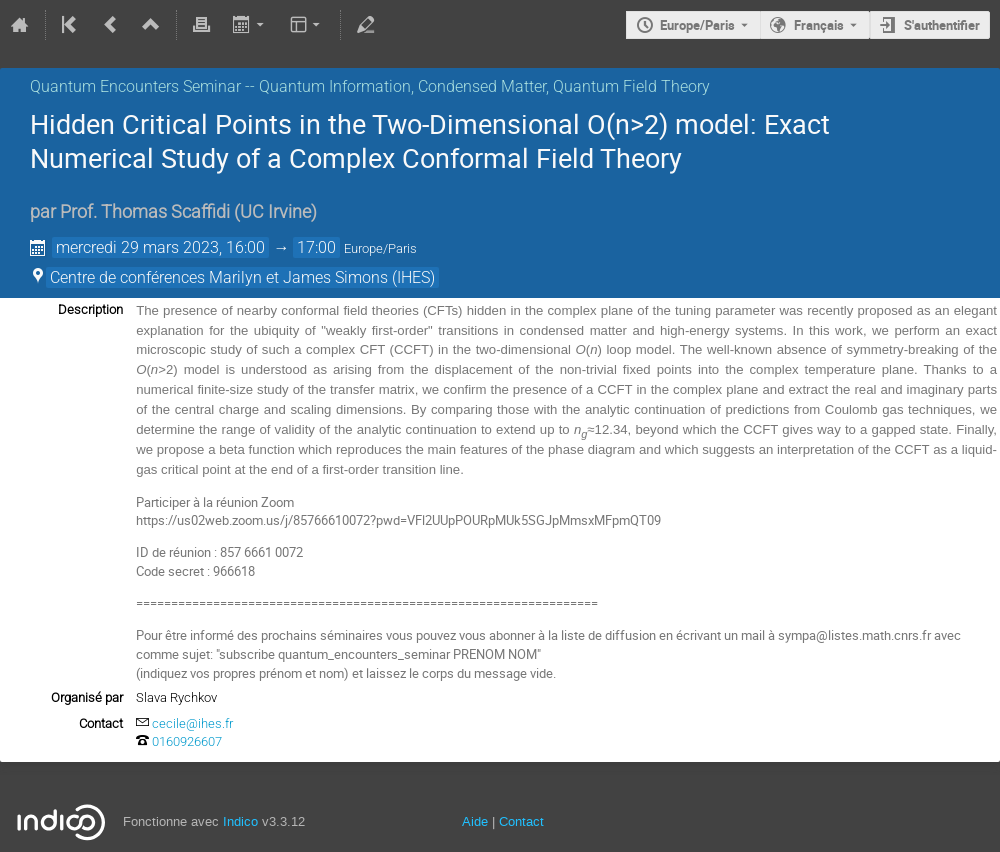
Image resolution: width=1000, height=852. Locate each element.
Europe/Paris (697, 25)
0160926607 (187, 741)
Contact (521, 821)
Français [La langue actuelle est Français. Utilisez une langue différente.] (819, 25)
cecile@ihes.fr (192, 723)
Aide (475, 821)
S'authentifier (942, 25)
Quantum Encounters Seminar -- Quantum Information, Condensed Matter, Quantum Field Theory (370, 86)
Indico (240, 821)
